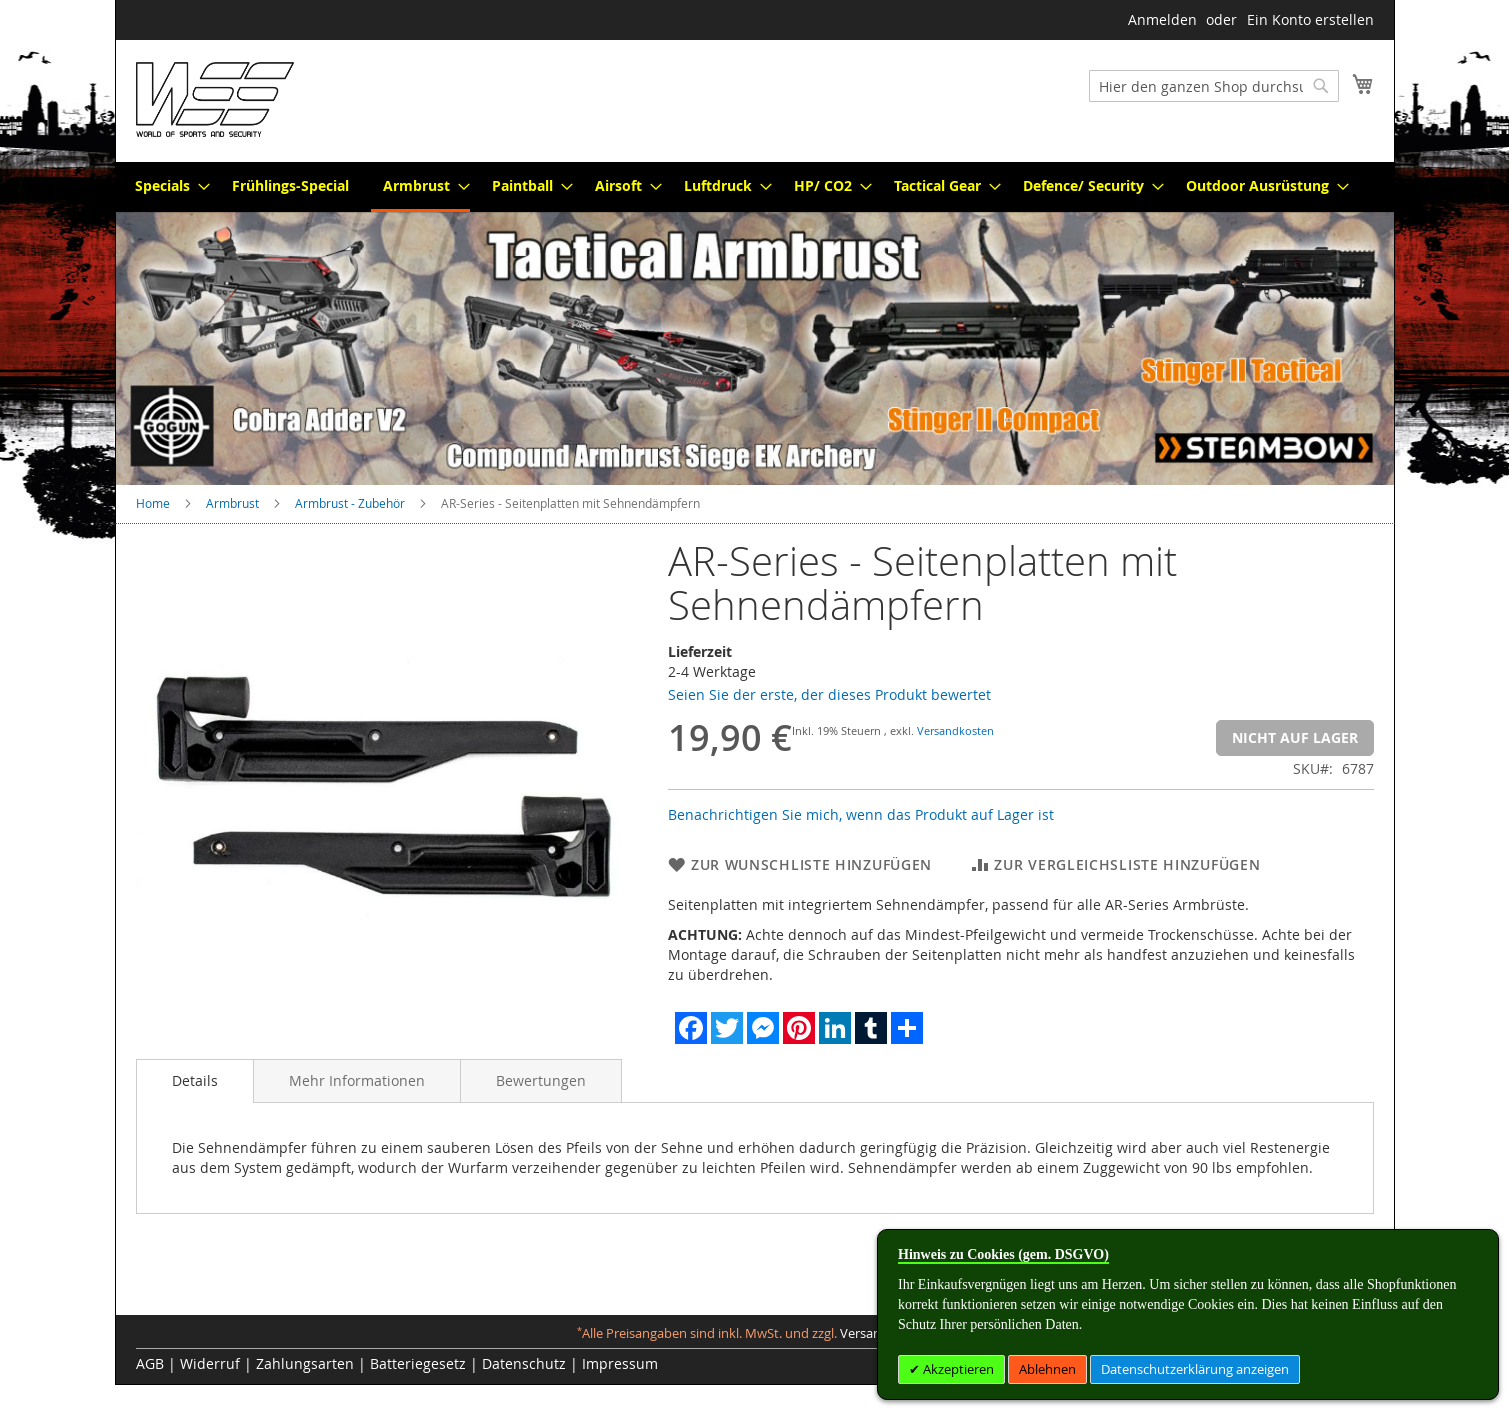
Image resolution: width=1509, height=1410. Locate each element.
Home (153, 503)
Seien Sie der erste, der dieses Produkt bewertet (829, 694)
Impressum (620, 1363)
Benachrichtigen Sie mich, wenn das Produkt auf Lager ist (861, 814)
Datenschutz (524, 1363)
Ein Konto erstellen (1310, 19)
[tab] (195, 1081)
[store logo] (215, 99)
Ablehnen (1047, 1369)
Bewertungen (541, 1080)
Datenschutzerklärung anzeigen (1195, 1369)
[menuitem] (166, 185)
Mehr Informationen (357, 1080)
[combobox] (1214, 86)
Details (195, 1080)
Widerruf (210, 1363)
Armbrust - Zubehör (350, 503)
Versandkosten (955, 730)
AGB (150, 1363)
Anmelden (1162, 19)
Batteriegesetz (418, 1363)
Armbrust (232, 503)
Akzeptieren (957, 1369)
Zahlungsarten (305, 1363)
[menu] (755, 187)
